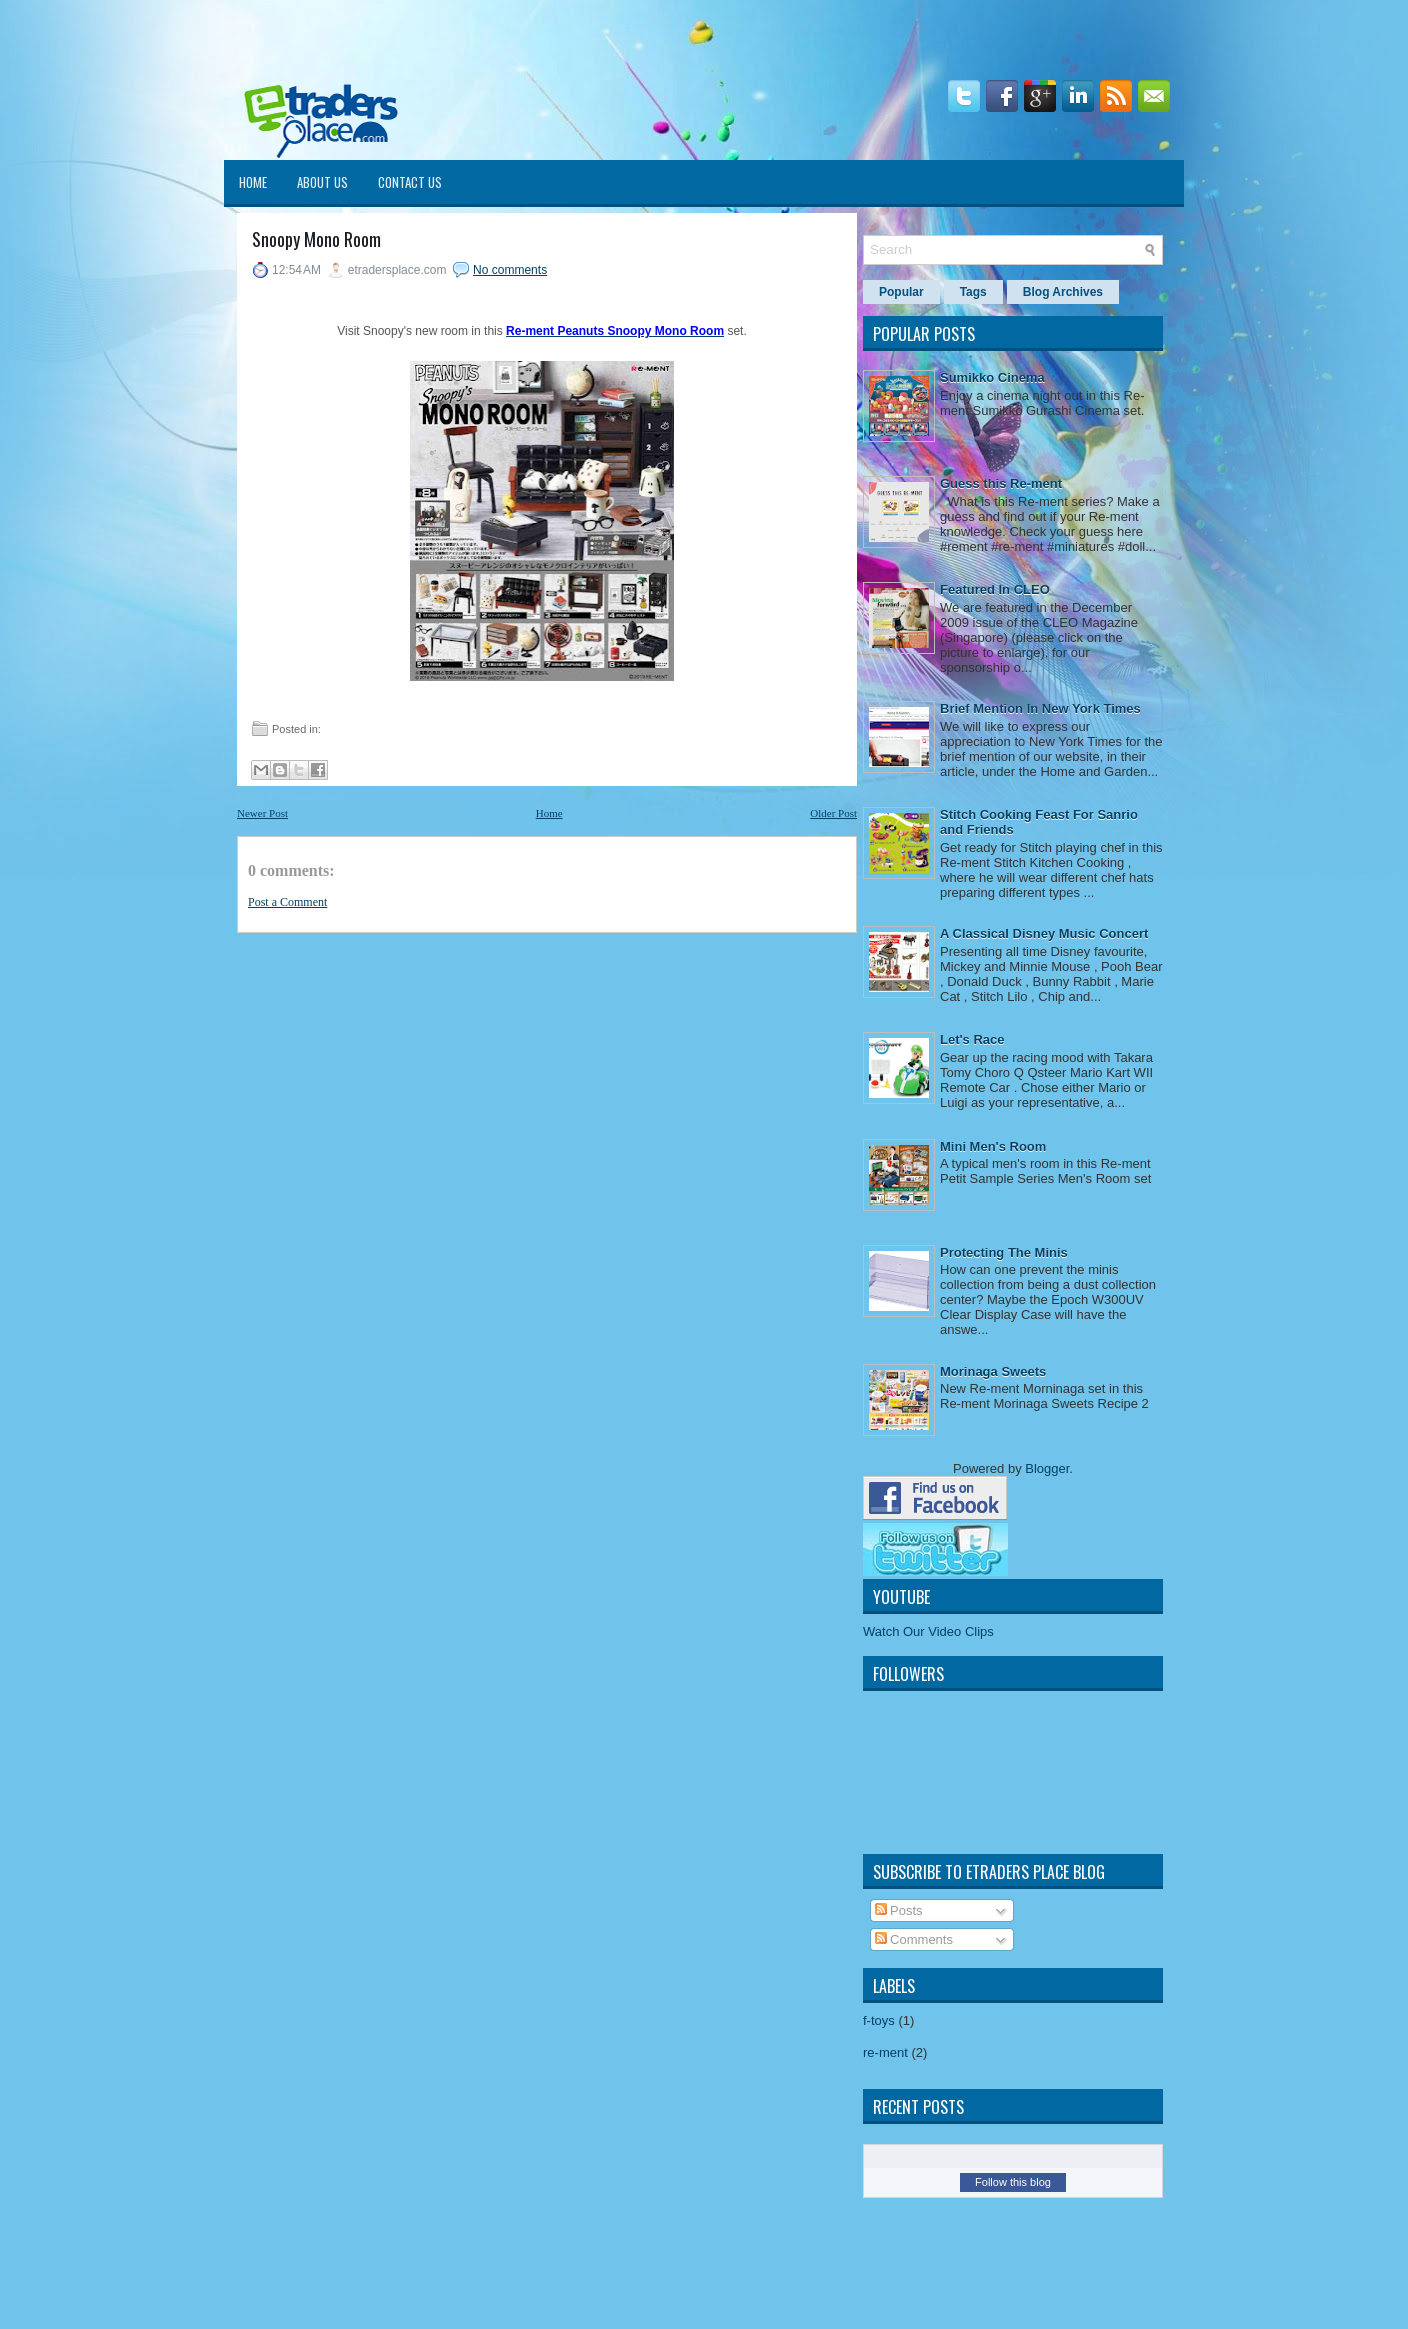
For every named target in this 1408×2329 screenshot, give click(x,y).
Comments (914, 1939)
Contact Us (410, 182)
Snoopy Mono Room (316, 239)
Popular (901, 292)
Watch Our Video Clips (928, 1631)
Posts (899, 1910)
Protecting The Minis (1004, 1252)
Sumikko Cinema (992, 377)
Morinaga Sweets (993, 1371)
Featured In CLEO (995, 589)
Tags (973, 292)
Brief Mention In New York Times (1040, 708)
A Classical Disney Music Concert (1044, 933)
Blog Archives (1063, 292)
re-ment (885, 2052)
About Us (322, 182)
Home (253, 182)
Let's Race (972, 1039)
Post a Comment (287, 902)
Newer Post (262, 813)
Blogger (1047, 1468)
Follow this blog (1013, 2182)
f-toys (879, 2020)
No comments (510, 270)
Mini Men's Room (993, 1146)
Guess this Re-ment (1001, 483)
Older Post (833, 813)
